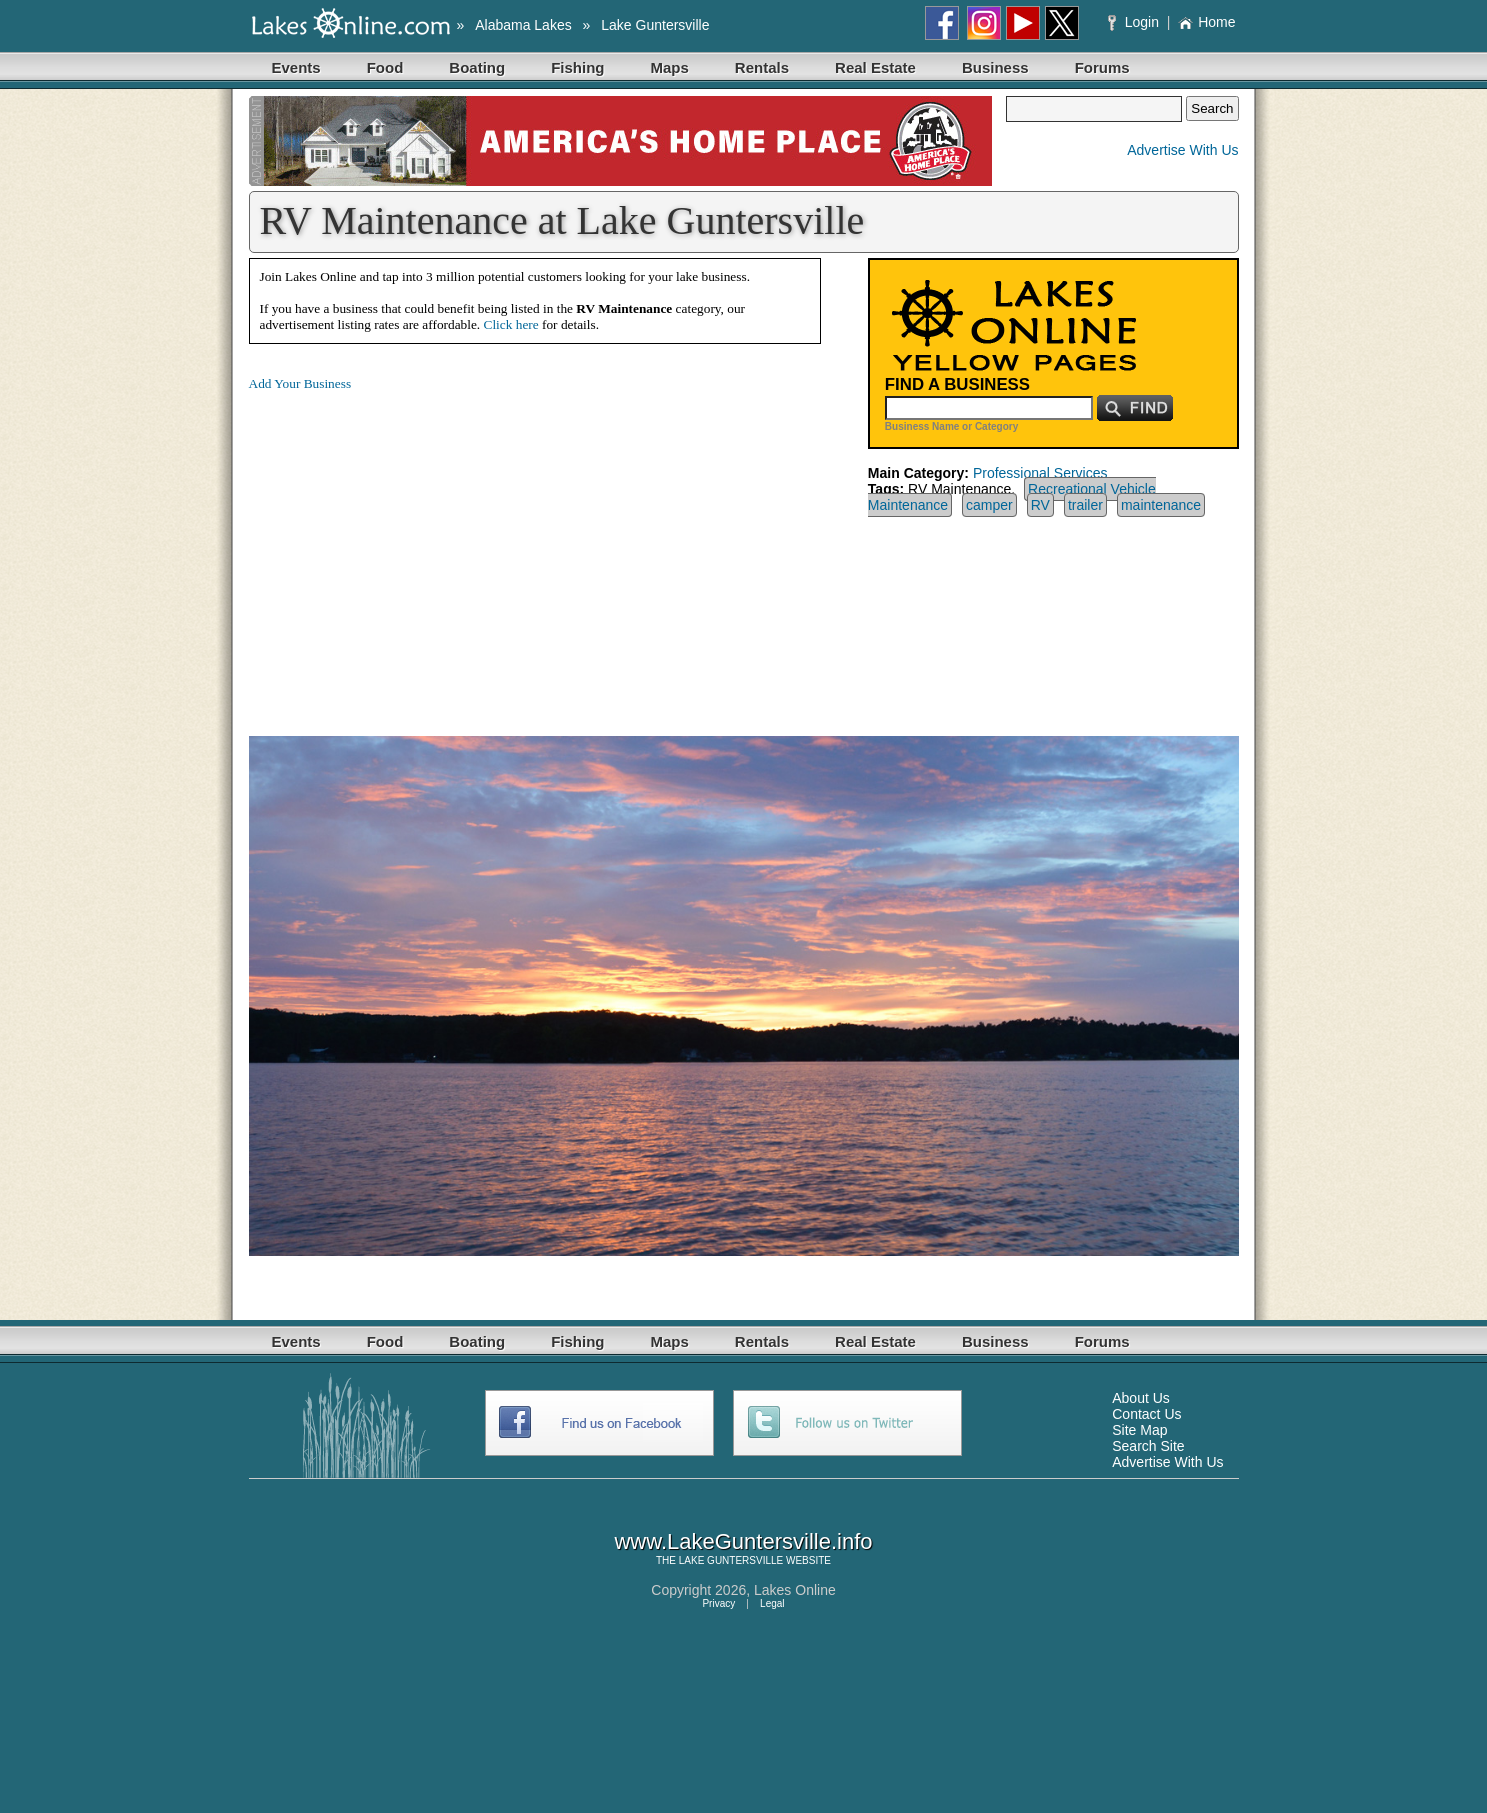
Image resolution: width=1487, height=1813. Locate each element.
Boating (477, 67)
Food (385, 67)
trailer (1085, 505)
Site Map (1139, 1430)
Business (995, 67)
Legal (772, 1603)
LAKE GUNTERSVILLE (731, 1560)
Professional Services (1040, 473)
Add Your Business (300, 383)
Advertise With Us (1182, 150)
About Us (1141, 1398)
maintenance (1161, 505)
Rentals (762, 67)
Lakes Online (795, 1590)
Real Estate (875, 67)
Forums (1102, 67)
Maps (670, 67)
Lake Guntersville (655, 25)
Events (296, 67)
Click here (511, 324)
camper (989, 505)
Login (1135, 22)
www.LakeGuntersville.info (743, 1541)
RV (1040, 505)
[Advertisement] (417, 548)
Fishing (577, 67)
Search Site (1148, 1446)
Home (1206, 22)
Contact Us (1146, 1414)
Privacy (718, 1603)
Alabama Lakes (523, 25)
